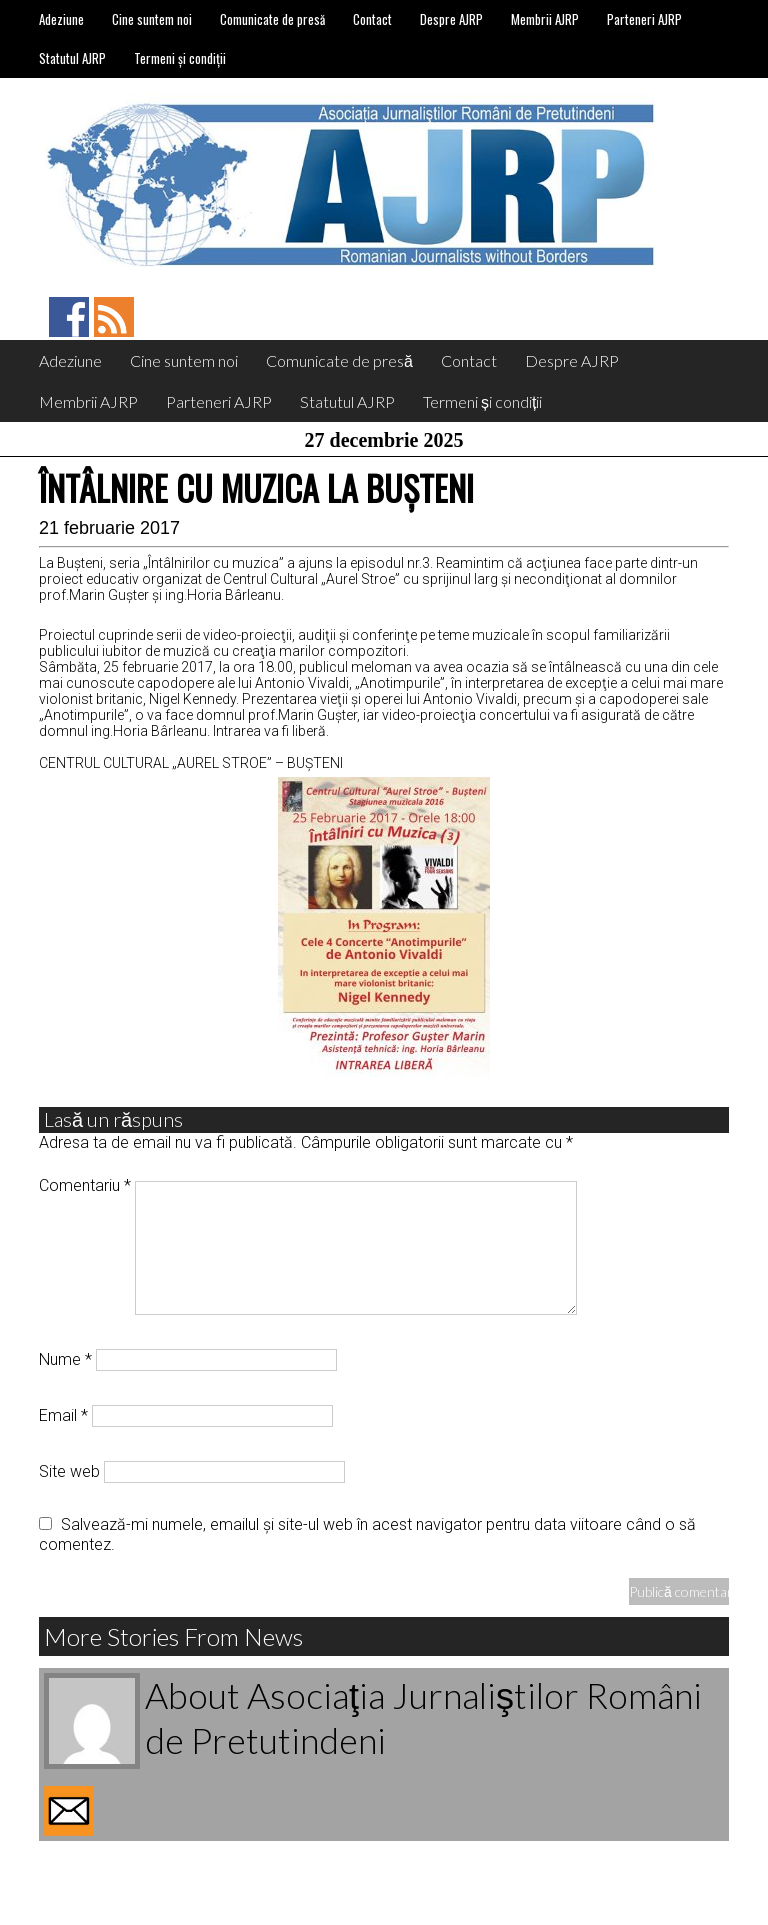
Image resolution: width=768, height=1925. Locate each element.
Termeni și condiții (180, 58)
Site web (69, 1471)
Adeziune (61, 19)
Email (63, 1415)
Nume (65, 1359)
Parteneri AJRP (644, 19)
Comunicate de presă (272, 19)
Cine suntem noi (152, 19)
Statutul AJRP (72, 58)
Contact (372, 19)
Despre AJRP (451, 19)
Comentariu (85, 1185)
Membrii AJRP (545, 19)
